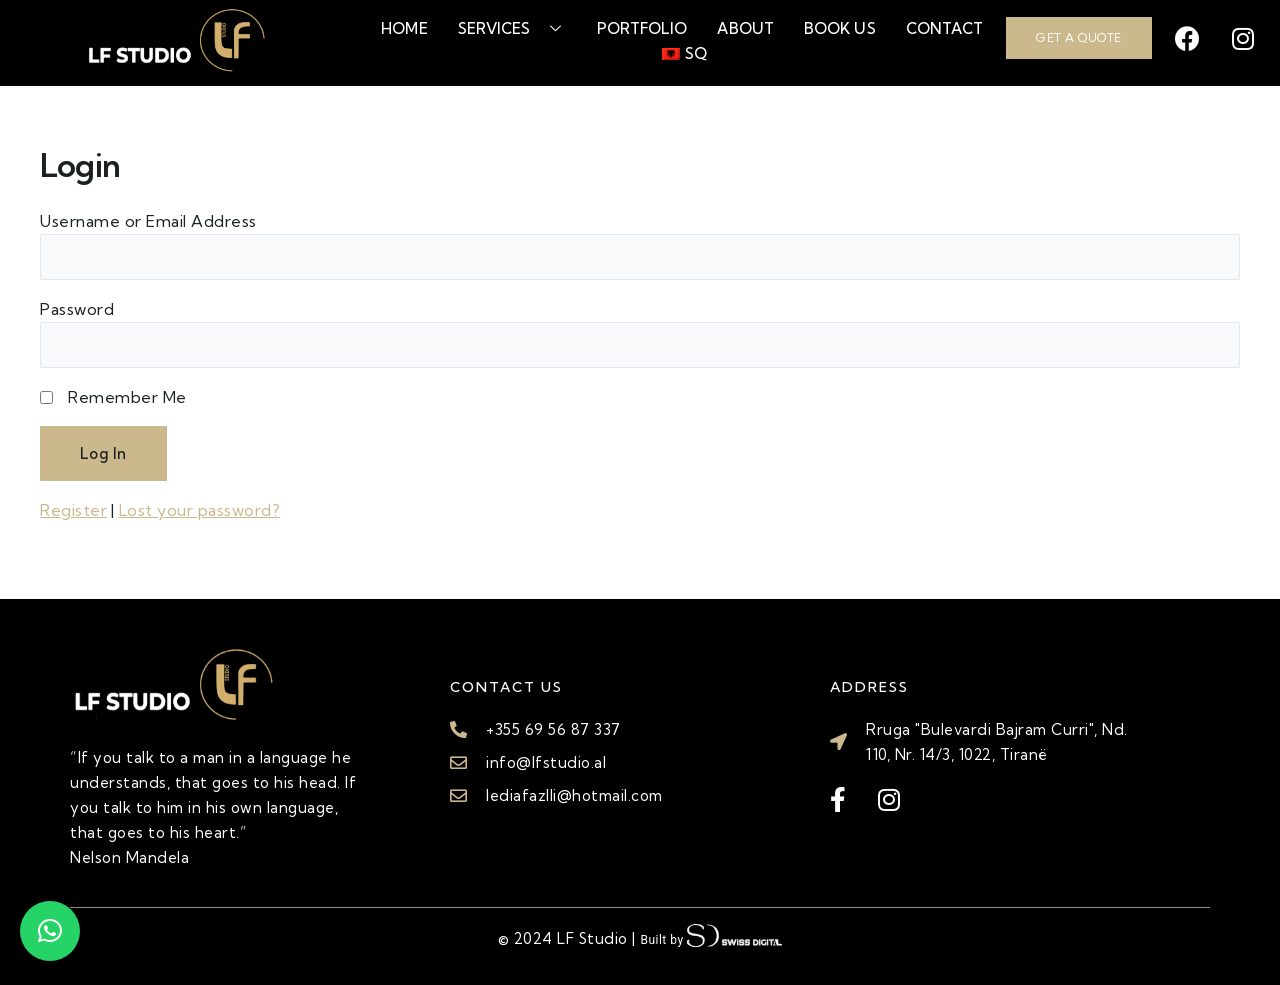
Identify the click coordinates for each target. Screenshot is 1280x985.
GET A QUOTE (1079, 37)
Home (404, 28)
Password (77, 309)
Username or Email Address (148, 221)
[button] (50, 931)
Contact (945, 28)
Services (512, 28)
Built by (711, 937)
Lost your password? (200, 510)
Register (73, 510)
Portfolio (642, 28)
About (745, 28)
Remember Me (127, 397)
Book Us (840, 28)
